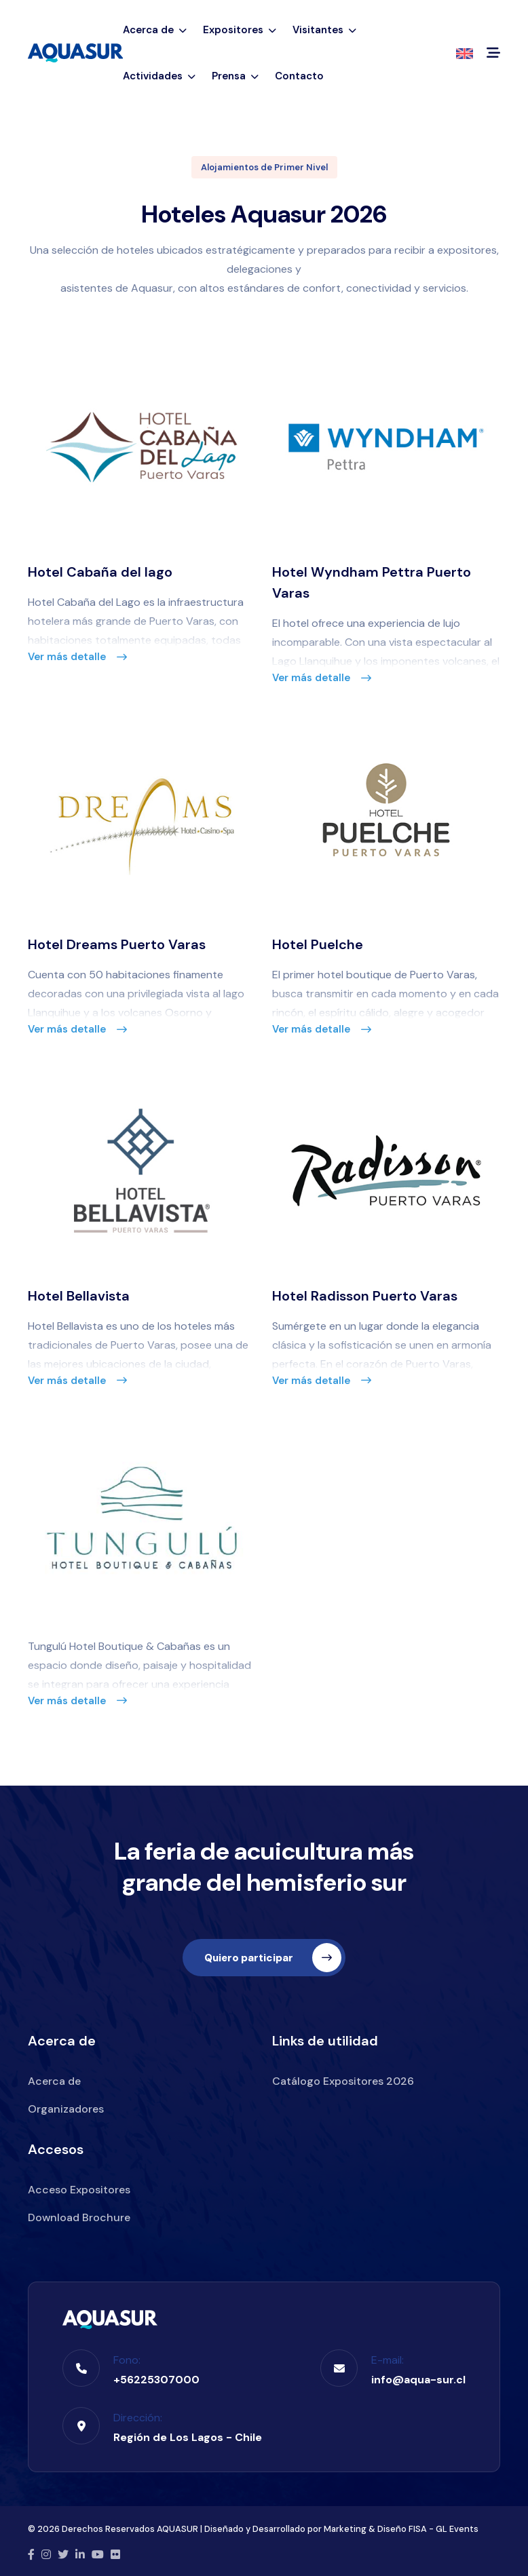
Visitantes (324, 30)
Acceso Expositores (79, 2187)
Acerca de (155, 30)
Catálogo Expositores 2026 (343, 2079)
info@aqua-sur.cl (418, 2377)
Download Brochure (79, 2215)
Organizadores (66, 2107)
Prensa (235, 76)
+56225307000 (156, 2377)
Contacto (299, 76)
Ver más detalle (77, 657)
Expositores (239, 30)
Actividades (159, 76)
